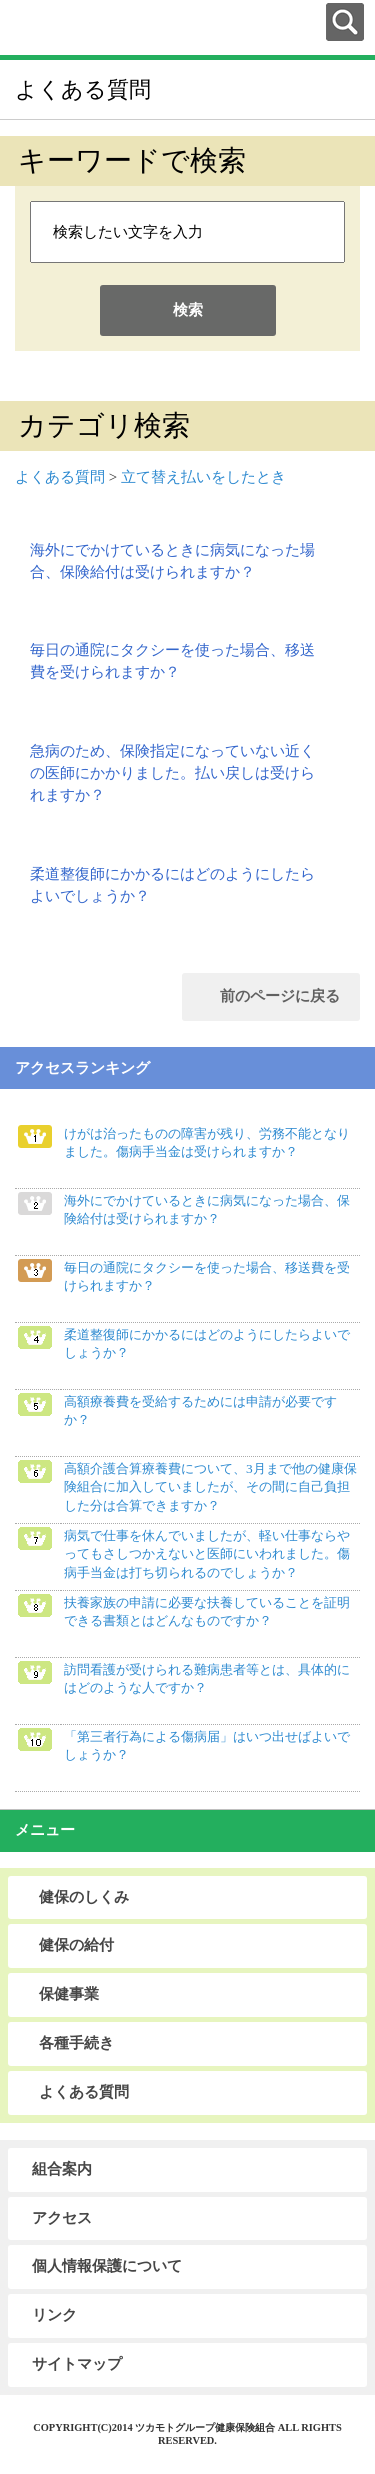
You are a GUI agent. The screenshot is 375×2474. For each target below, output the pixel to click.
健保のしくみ (84, 1897)
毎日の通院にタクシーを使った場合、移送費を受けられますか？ (172, 661)
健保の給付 (76, 1945)
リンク (54, 2315)
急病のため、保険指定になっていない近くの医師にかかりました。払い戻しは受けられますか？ (172, 773)
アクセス (62, 2218)
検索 (188, 310)
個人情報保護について (107, 2266)
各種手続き (76, 2043)
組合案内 (62, 2169)
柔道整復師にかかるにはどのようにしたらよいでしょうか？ (172, 885)
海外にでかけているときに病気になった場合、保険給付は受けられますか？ (172, 561)
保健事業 (69, 1994)
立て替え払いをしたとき (203, 477)
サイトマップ (77, 2364)
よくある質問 (60, 477)
